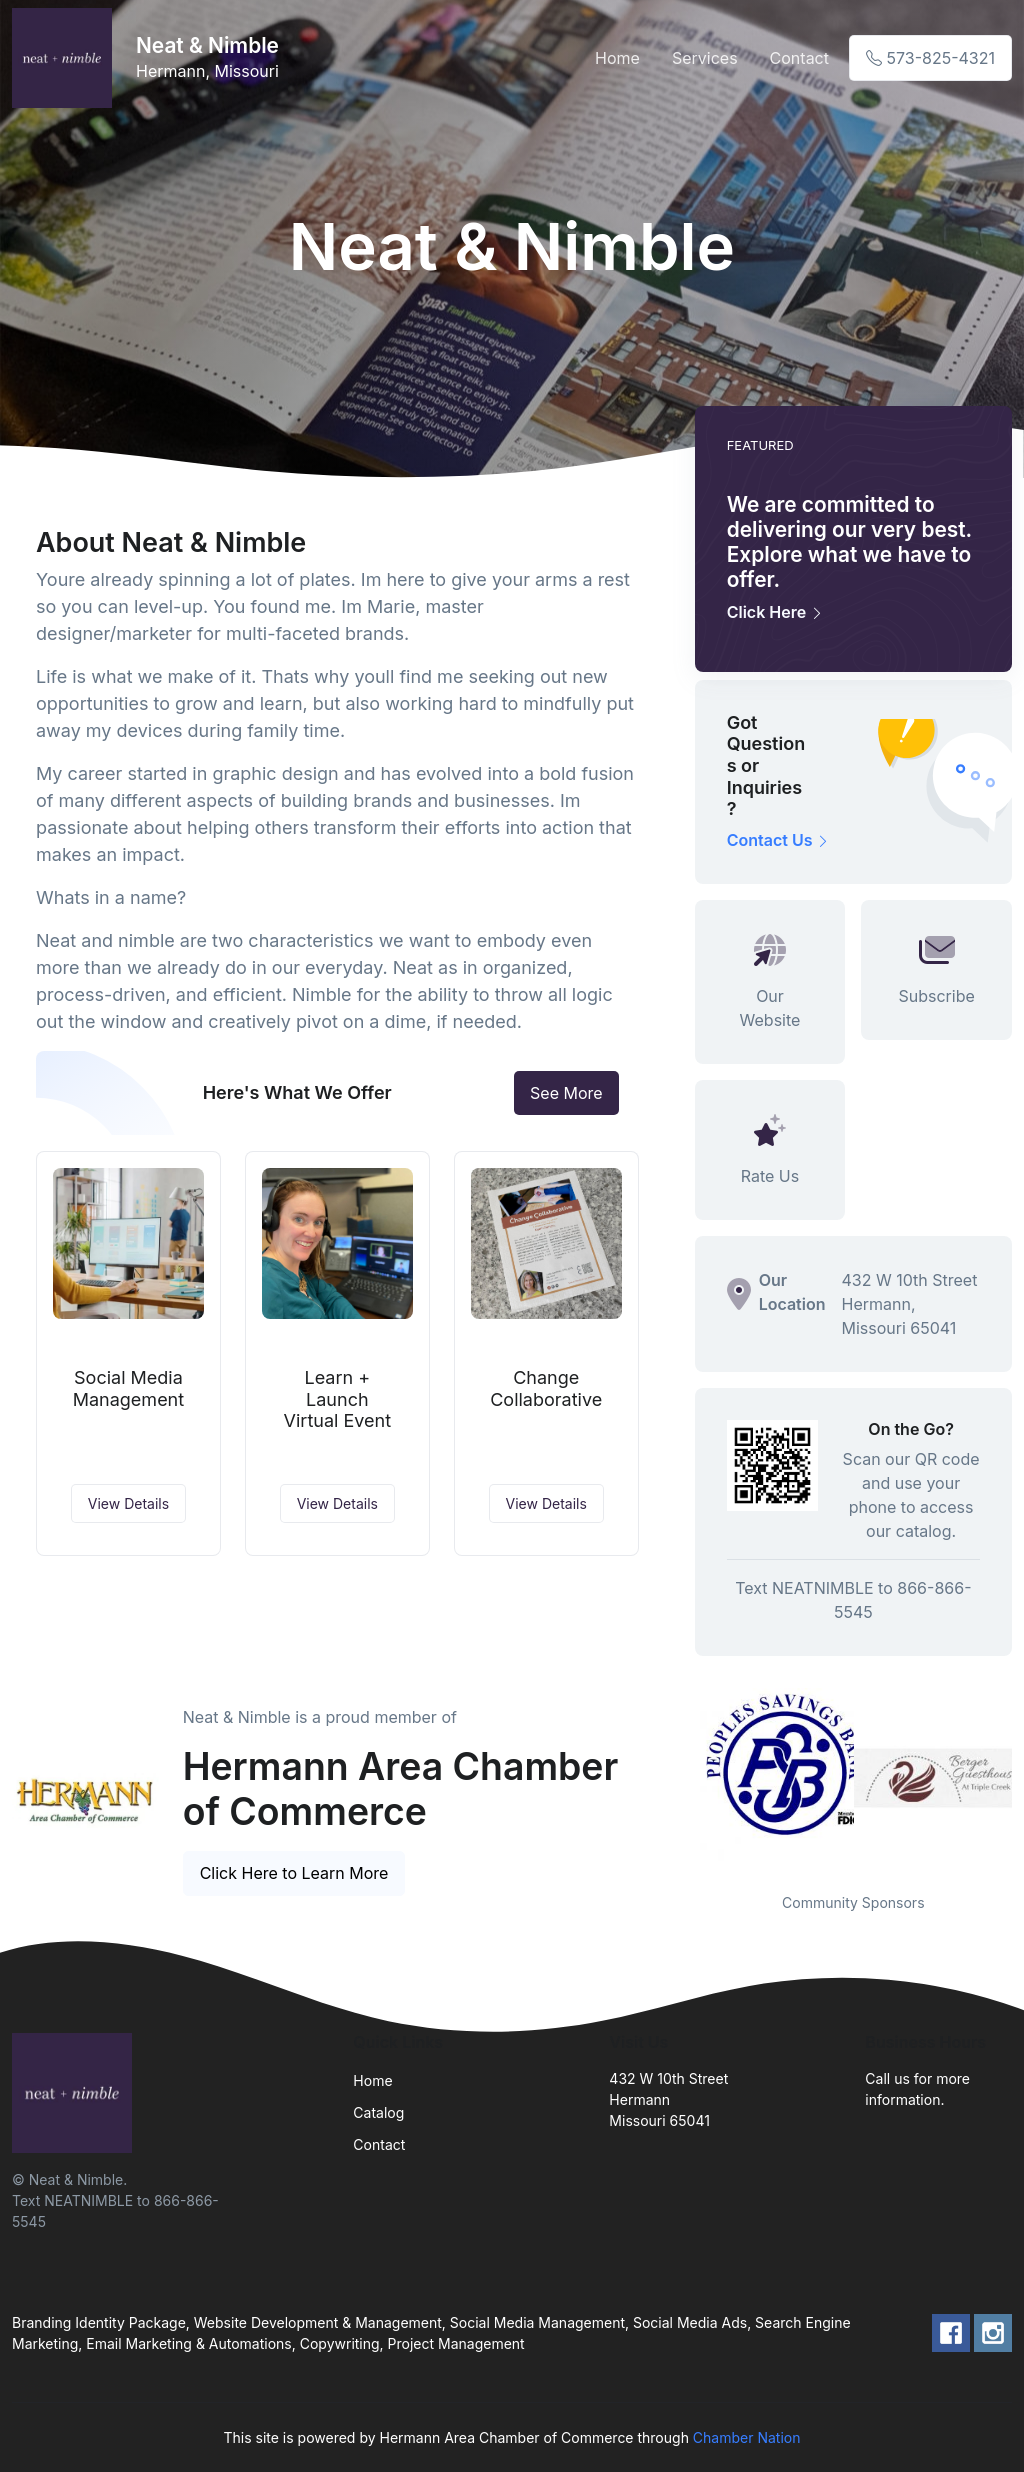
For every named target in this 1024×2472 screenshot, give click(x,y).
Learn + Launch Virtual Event (338, 1399)
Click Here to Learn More (294, 1873)
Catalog (378, 2112)
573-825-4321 (930, 58)
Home (617, 58)
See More (566, 1093)
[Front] (66, 58)
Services (705, 58)
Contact (799, 58)
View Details (128, 1503)
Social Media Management (128, 1388)
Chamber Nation (747, 2437)
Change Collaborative (546, 1388)
